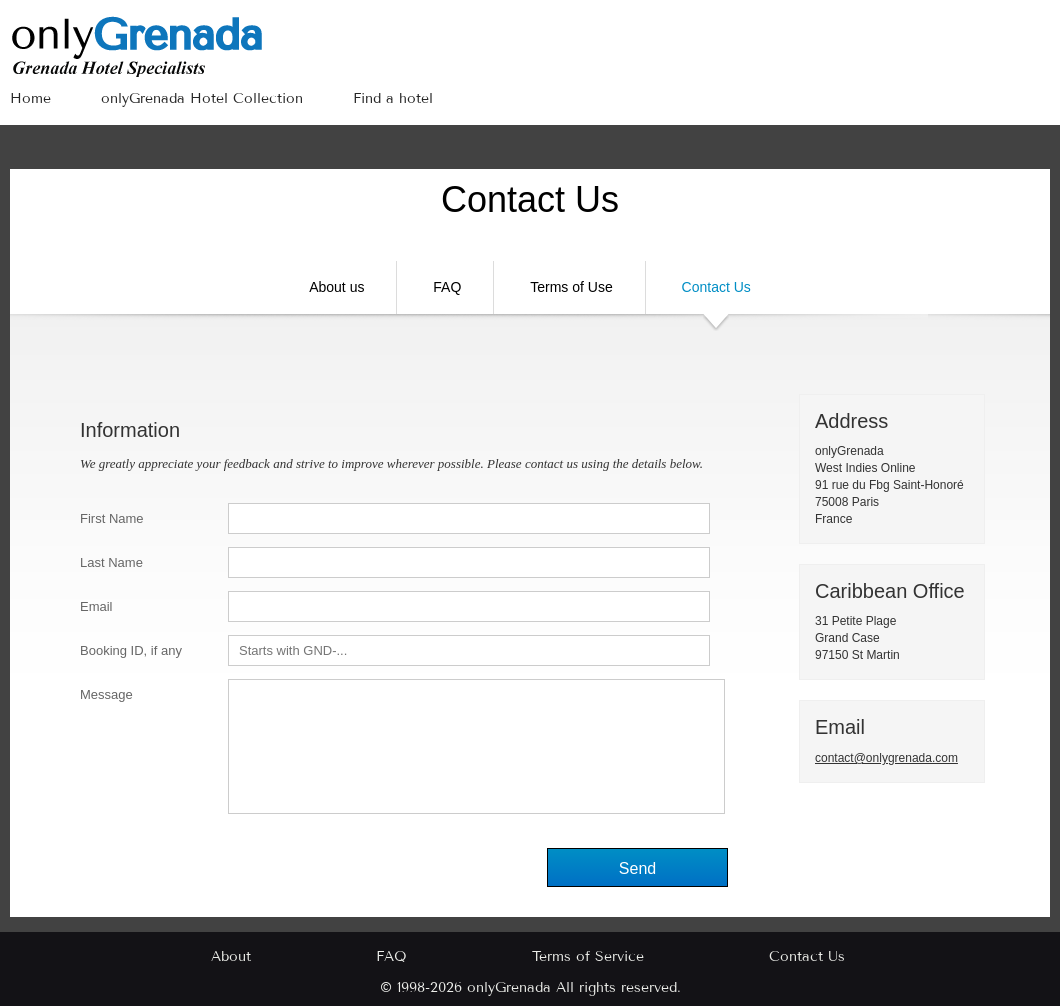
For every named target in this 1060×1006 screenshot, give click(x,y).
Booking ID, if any (131, 650)
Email (96, 606)
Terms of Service (588, 956)
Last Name (111, 562)
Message (106, 694)
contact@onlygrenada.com (886, 758)
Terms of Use (571, 287)
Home (30, 98)
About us (336, 287)
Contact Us (716, 296)
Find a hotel (393, 98)
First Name (112, 518)
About (231, 956)
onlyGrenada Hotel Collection (202, 98)
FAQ (447, 287)
